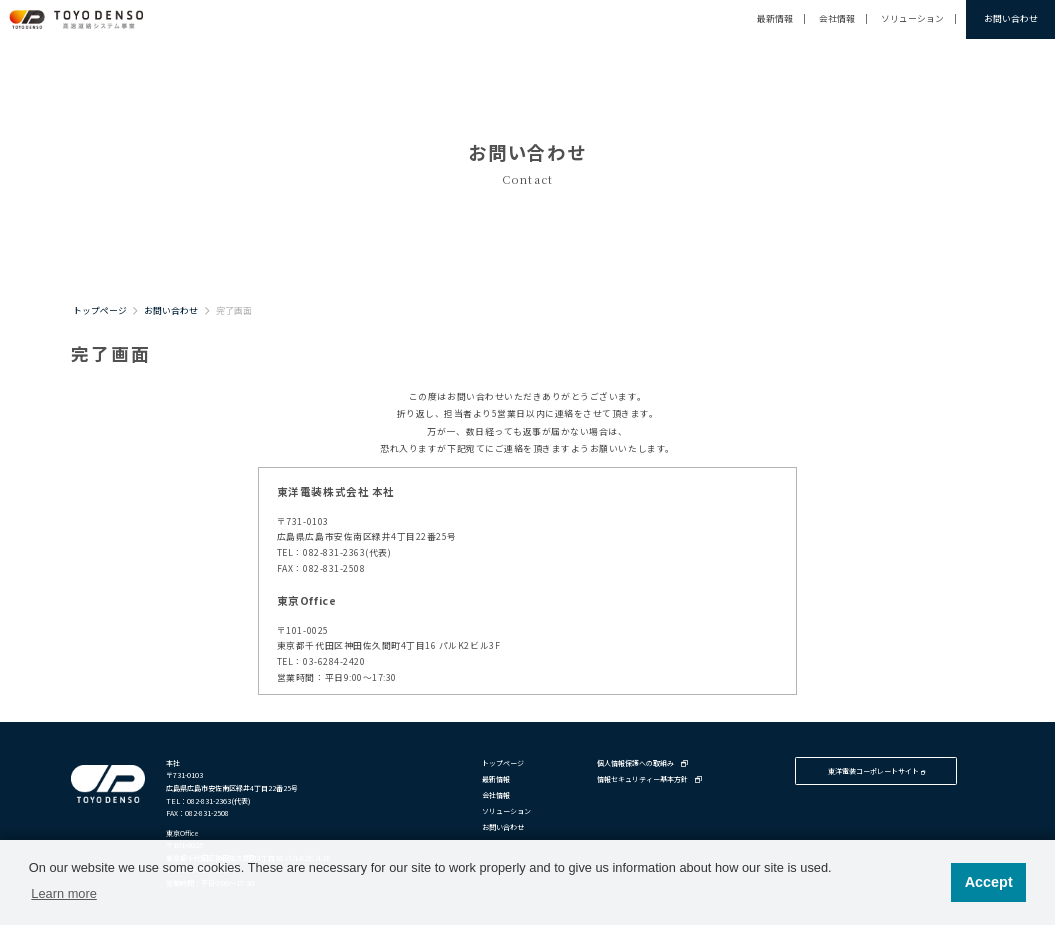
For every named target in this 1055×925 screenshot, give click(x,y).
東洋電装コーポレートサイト (876, 771)
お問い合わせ (1011, 18)
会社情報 (837, 18)
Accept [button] (989, 882)
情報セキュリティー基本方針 (649, 779)
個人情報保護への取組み (642, 763)
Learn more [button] (63, 893)
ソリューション (912, 18)
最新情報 (775, 18)
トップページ (100, 310)
